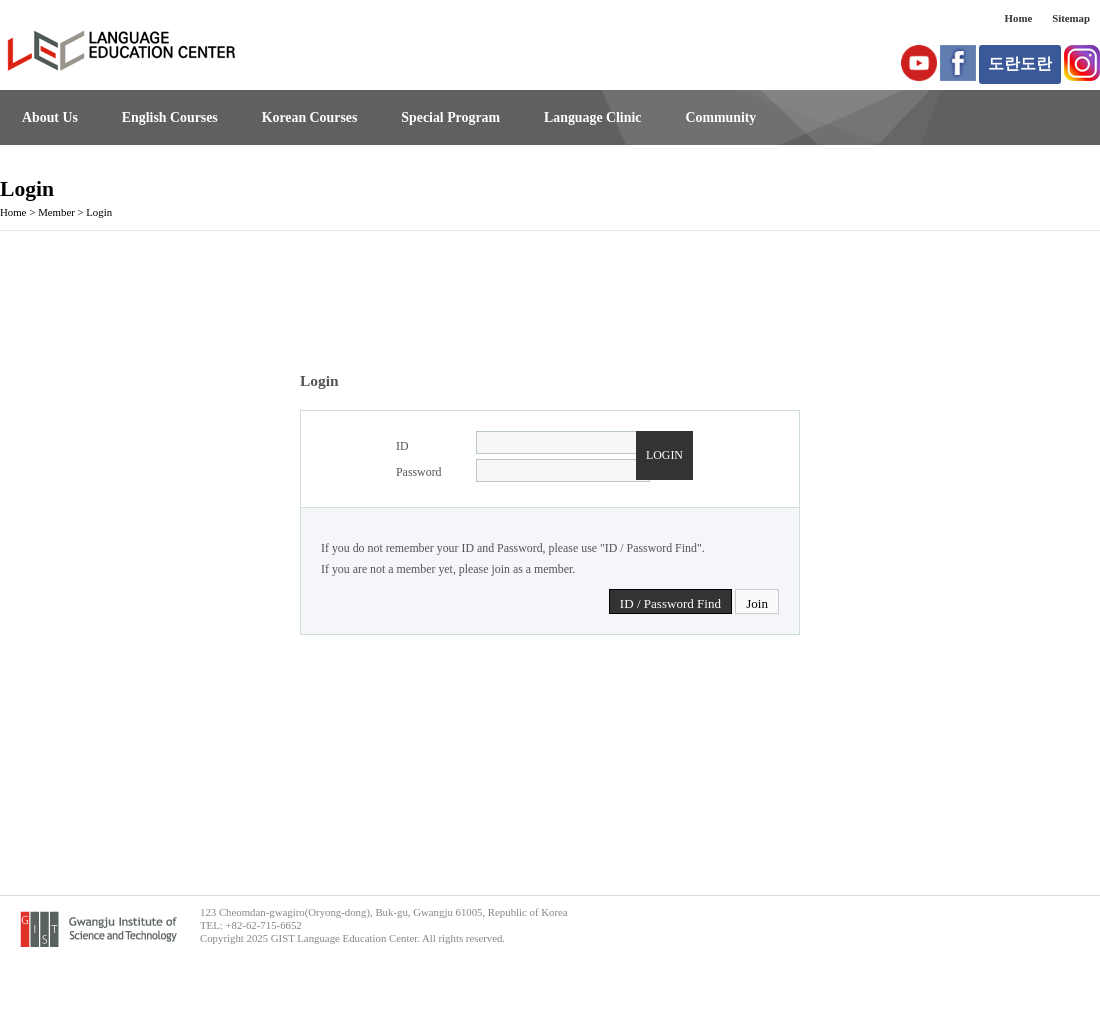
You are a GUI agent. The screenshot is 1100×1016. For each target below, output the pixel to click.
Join (757, 603)
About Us (50, 117)
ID (402, 446)
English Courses (170, 117)
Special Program (450, 117)
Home (1019, 18)
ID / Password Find (670, 603)
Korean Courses (310, 117)
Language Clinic (592, 117)
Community (720, 117)
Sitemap (1071, 18)
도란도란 (1020, 63)
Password (419, 472)
